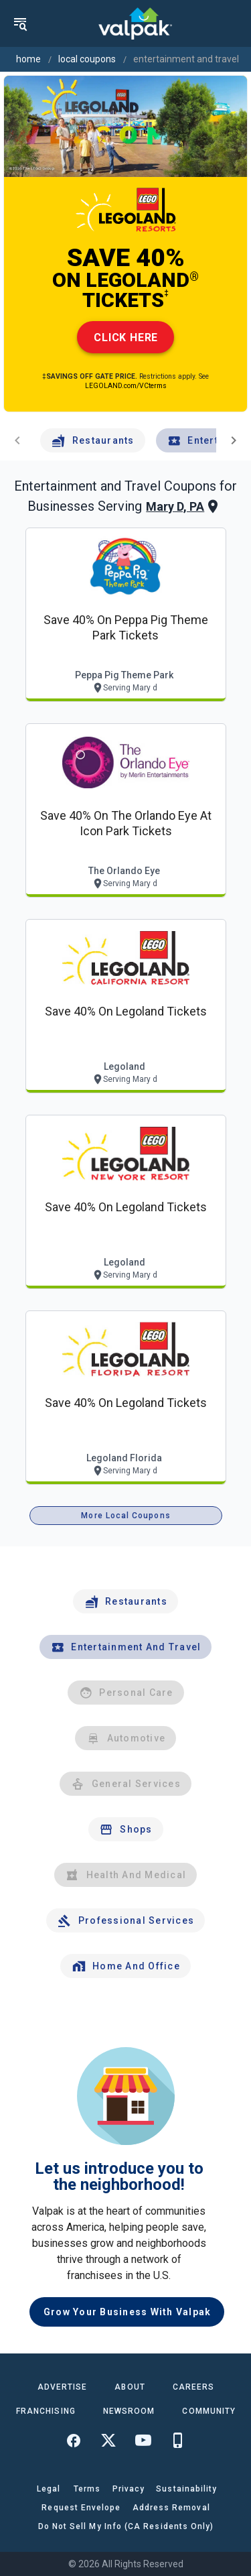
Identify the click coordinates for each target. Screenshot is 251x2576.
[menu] (20, 23)
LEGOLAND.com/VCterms (126, 385)
